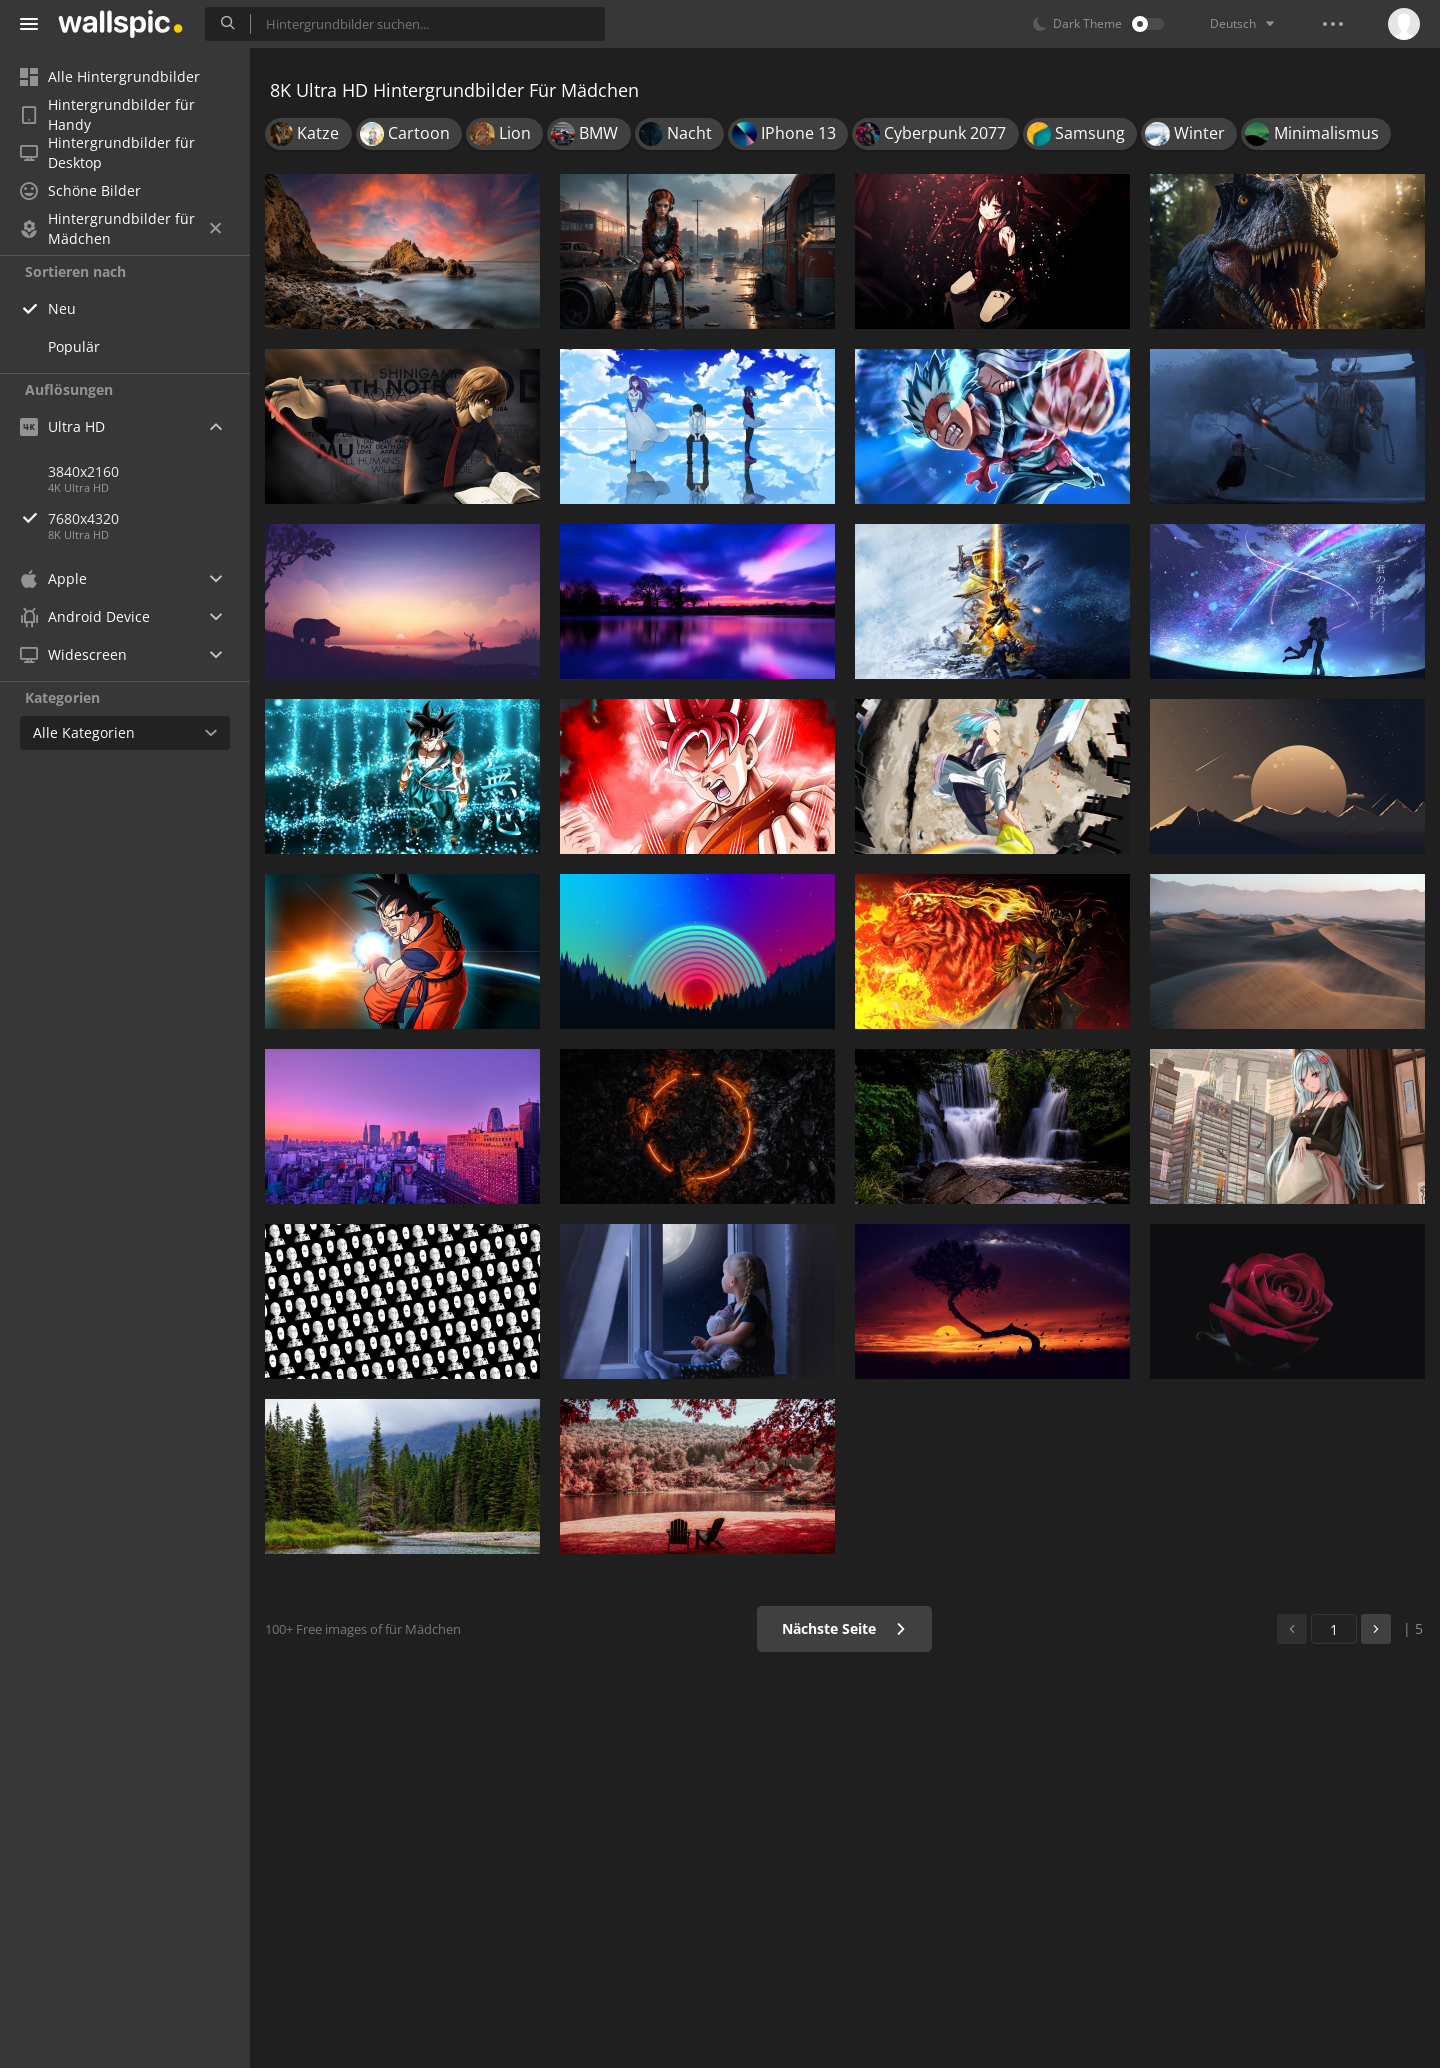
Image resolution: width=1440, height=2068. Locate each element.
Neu (62, 308)
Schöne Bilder (80, 190)
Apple (53, 578)
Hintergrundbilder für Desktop (107, 153)
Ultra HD (62, 426)
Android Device (85, 617)
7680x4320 (149, 518)
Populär (74, 346)
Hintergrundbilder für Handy (107, 115)
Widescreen (73, 654)
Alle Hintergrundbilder (110, 76)
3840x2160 (83, 471)
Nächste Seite (844, 1628)
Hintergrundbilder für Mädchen (120, 229)
